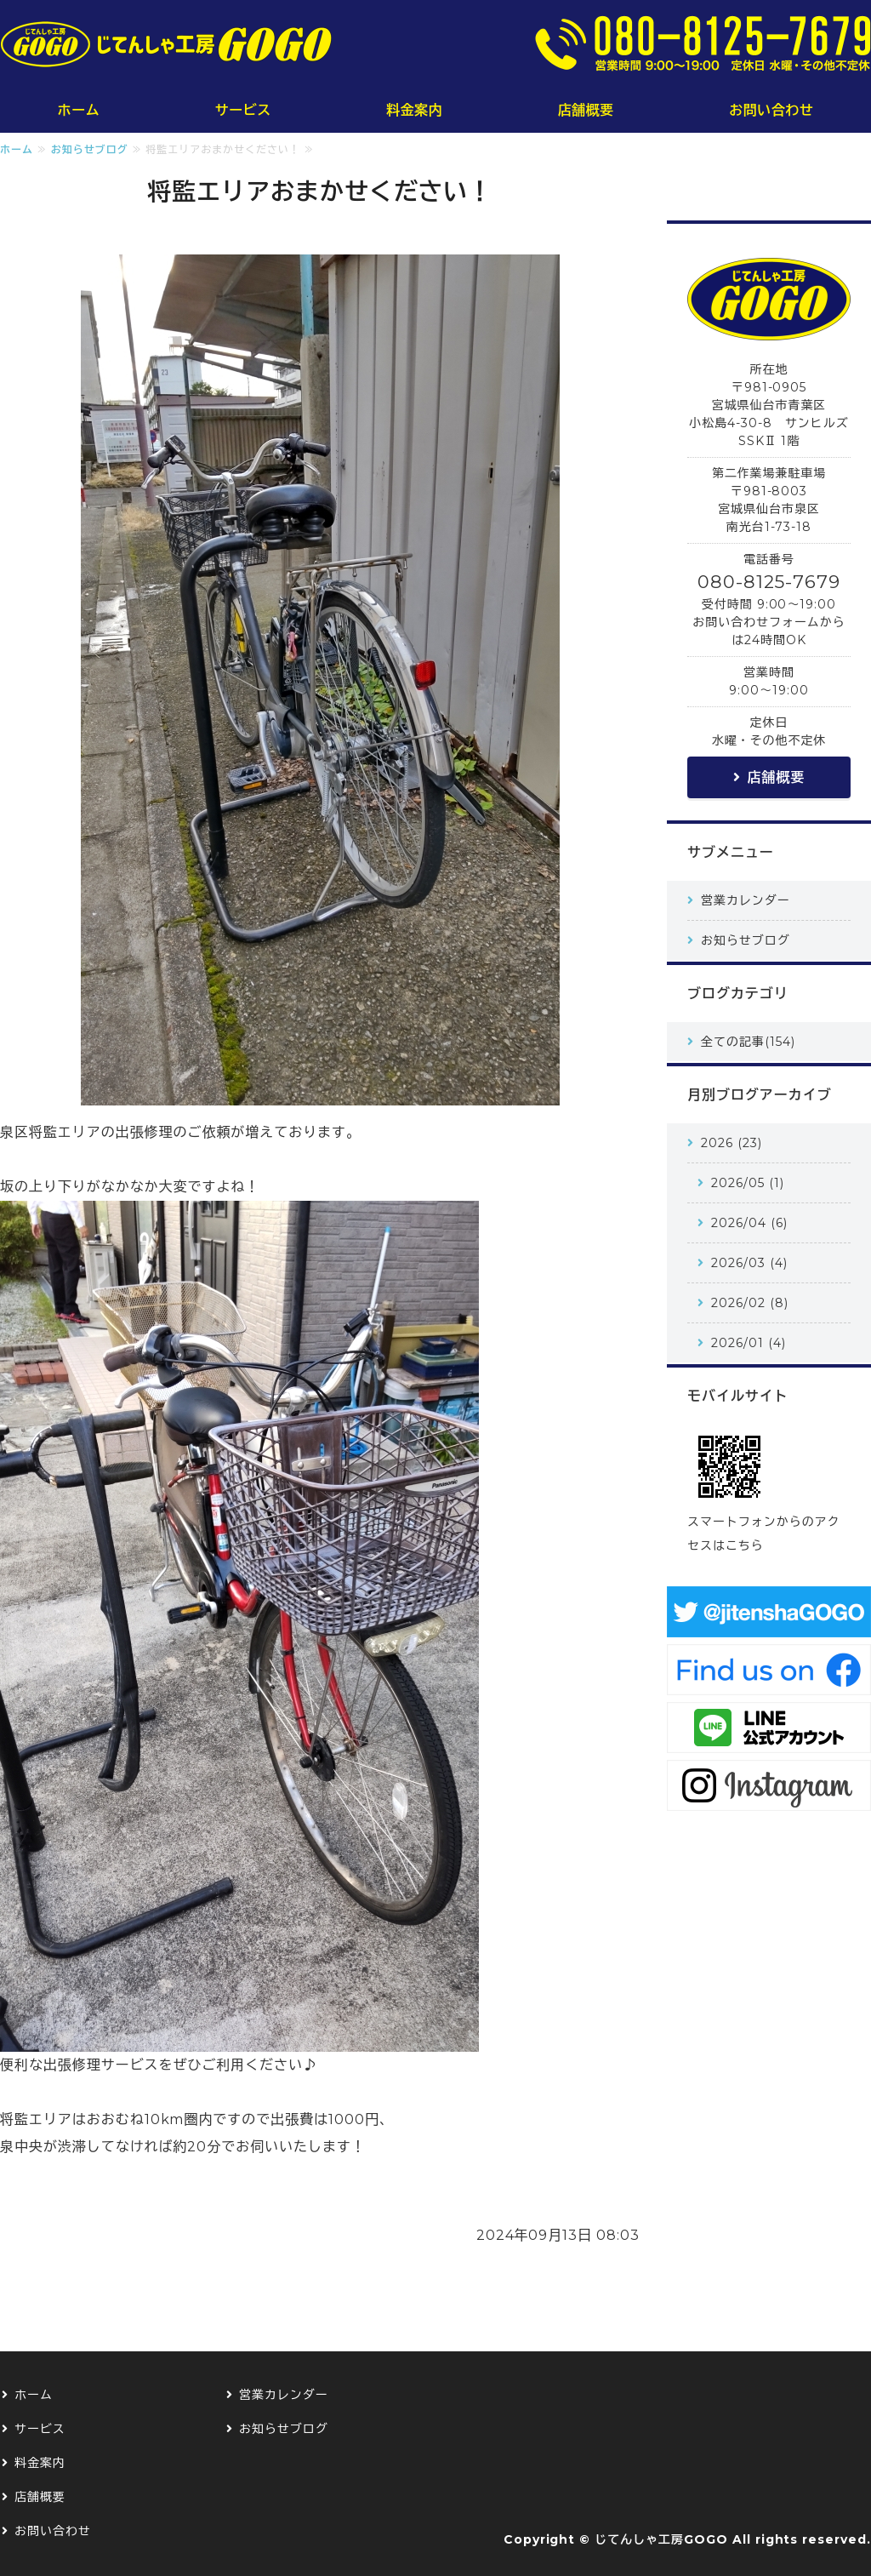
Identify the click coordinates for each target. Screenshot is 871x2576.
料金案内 (414, 110)
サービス (243, 110)
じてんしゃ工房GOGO (661, 2539)
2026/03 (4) (749, 1263)
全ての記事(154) (748, 1041)
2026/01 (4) (748, 1343)
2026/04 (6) (749, 1223)
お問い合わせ (771, 110)
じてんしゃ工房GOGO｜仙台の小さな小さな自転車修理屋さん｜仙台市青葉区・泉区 (166, 44)
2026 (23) (731, 1143)
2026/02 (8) (749, 1303)
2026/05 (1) (747, 1183)
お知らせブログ (89, 149)
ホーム (79, 110)
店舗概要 (586, 110)
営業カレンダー (745, 900)
